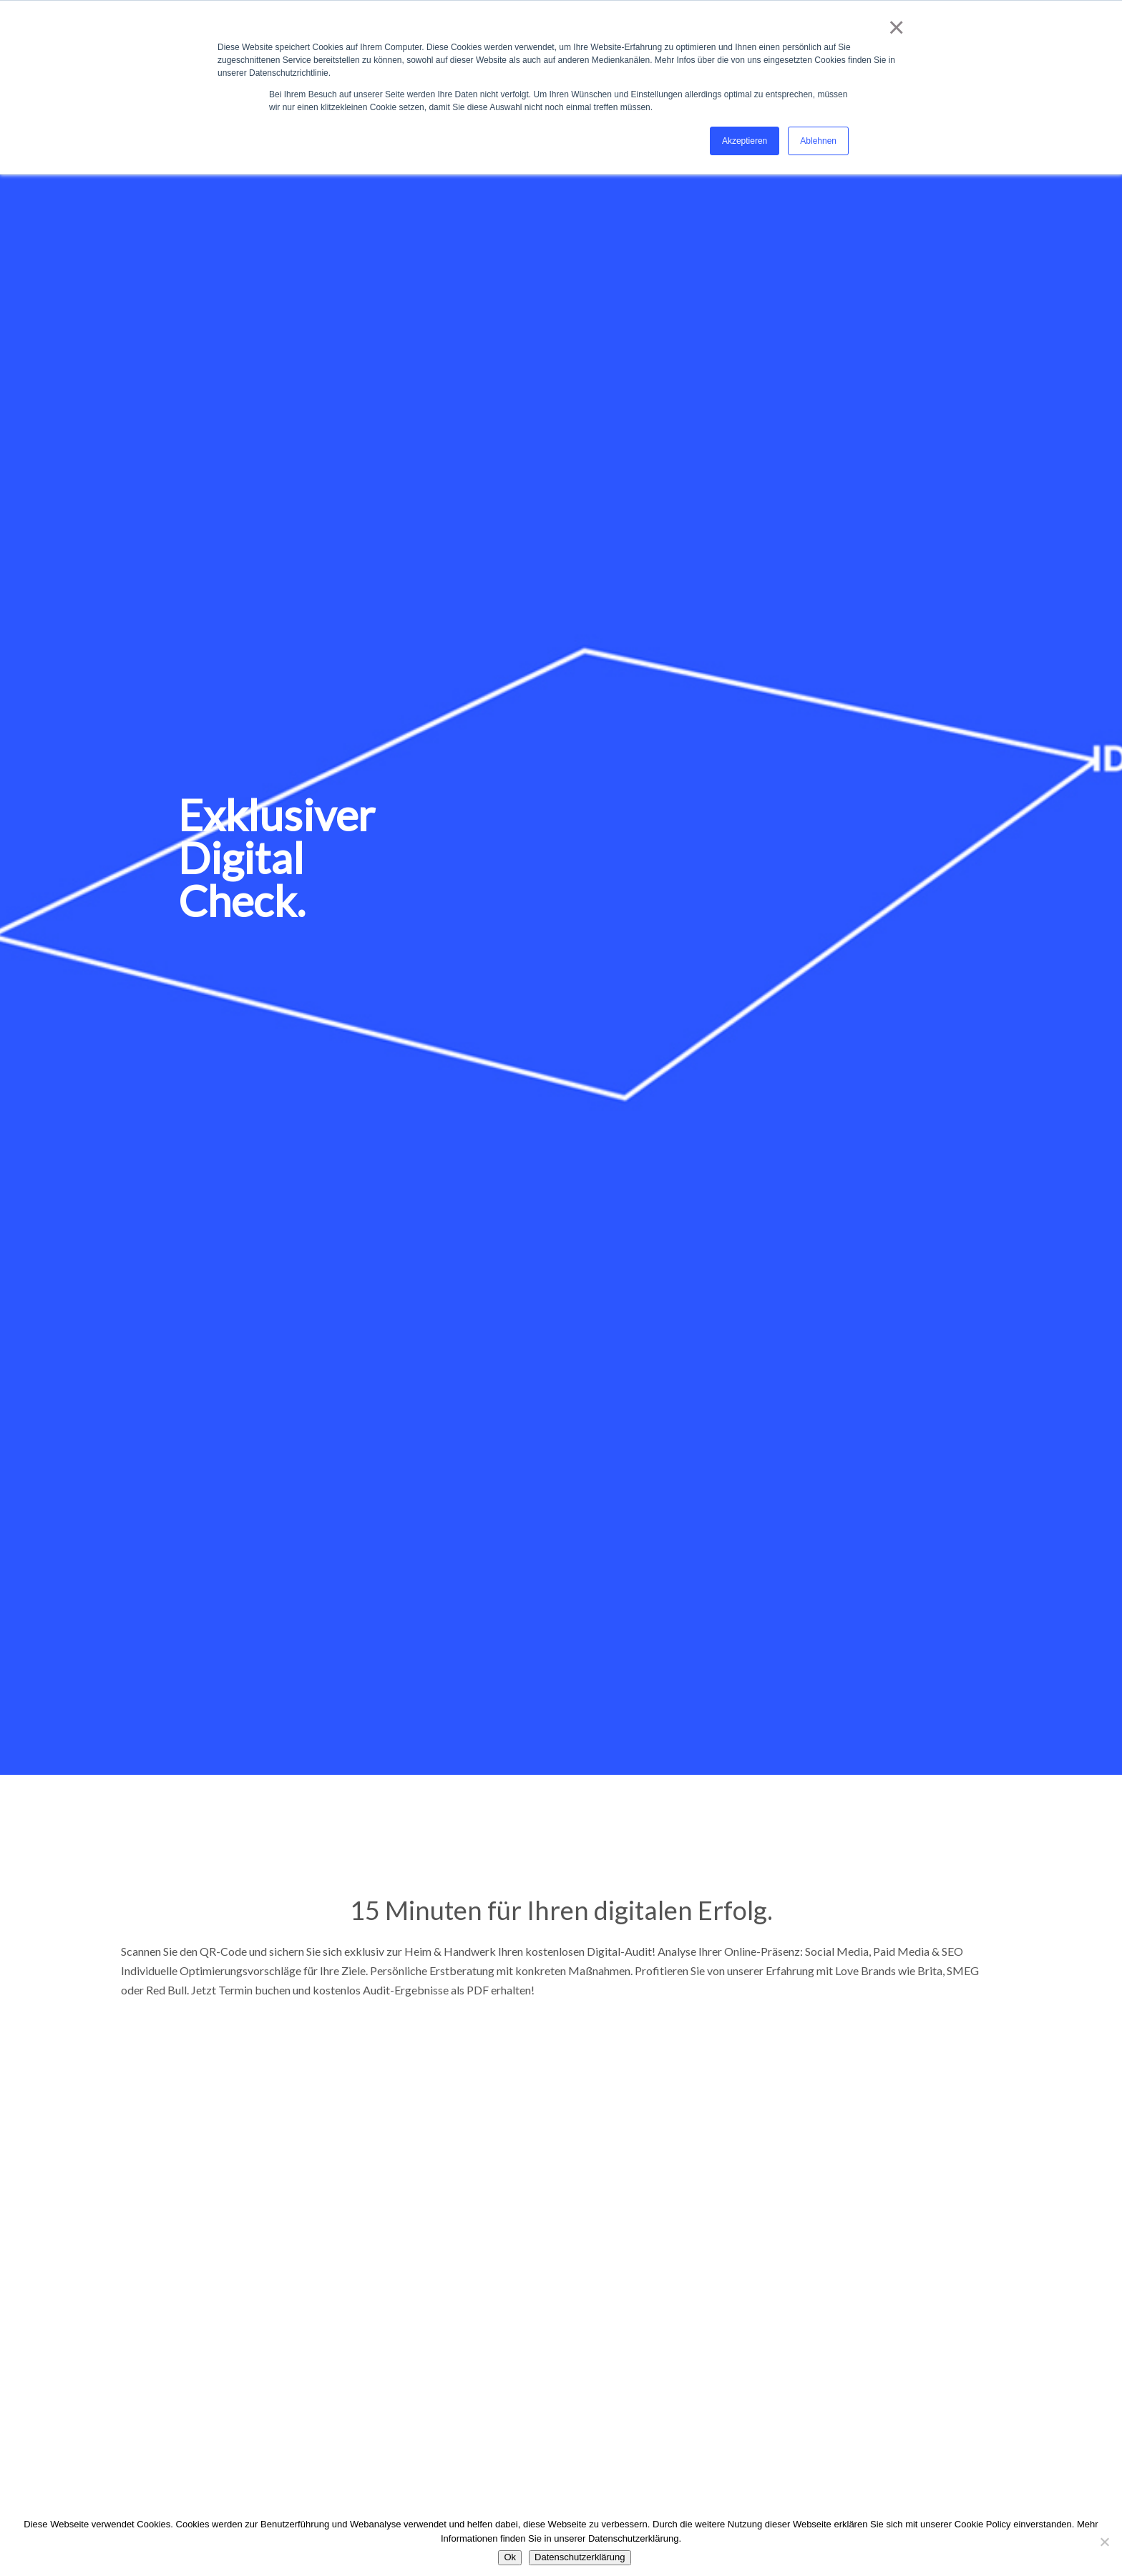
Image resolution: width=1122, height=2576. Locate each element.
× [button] (893, 27)
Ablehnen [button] (818, 141)
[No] (1104, 2542)
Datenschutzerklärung (580, 2557)
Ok (510, 2557)
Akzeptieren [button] (744, 141)
